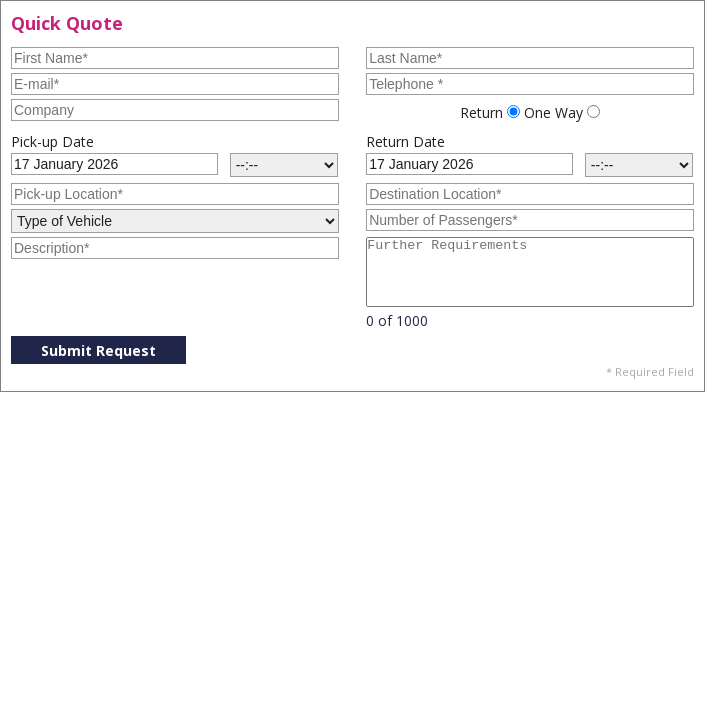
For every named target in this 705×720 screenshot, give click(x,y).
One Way (553, 112)
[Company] (175, 110)
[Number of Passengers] (530, 220)
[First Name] (175, 58)
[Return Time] (639, 165)
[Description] (175, 248)
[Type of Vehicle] (175, 221)
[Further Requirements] (530, 272)
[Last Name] (530, 58)
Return (481, 112)
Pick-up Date (52, 141)
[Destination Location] (530, 194)
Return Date (405, 141)
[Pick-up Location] (175, 194)
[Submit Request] (98, 350)
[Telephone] (530, 84)
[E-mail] (175, 84)
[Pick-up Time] (284, 165)
